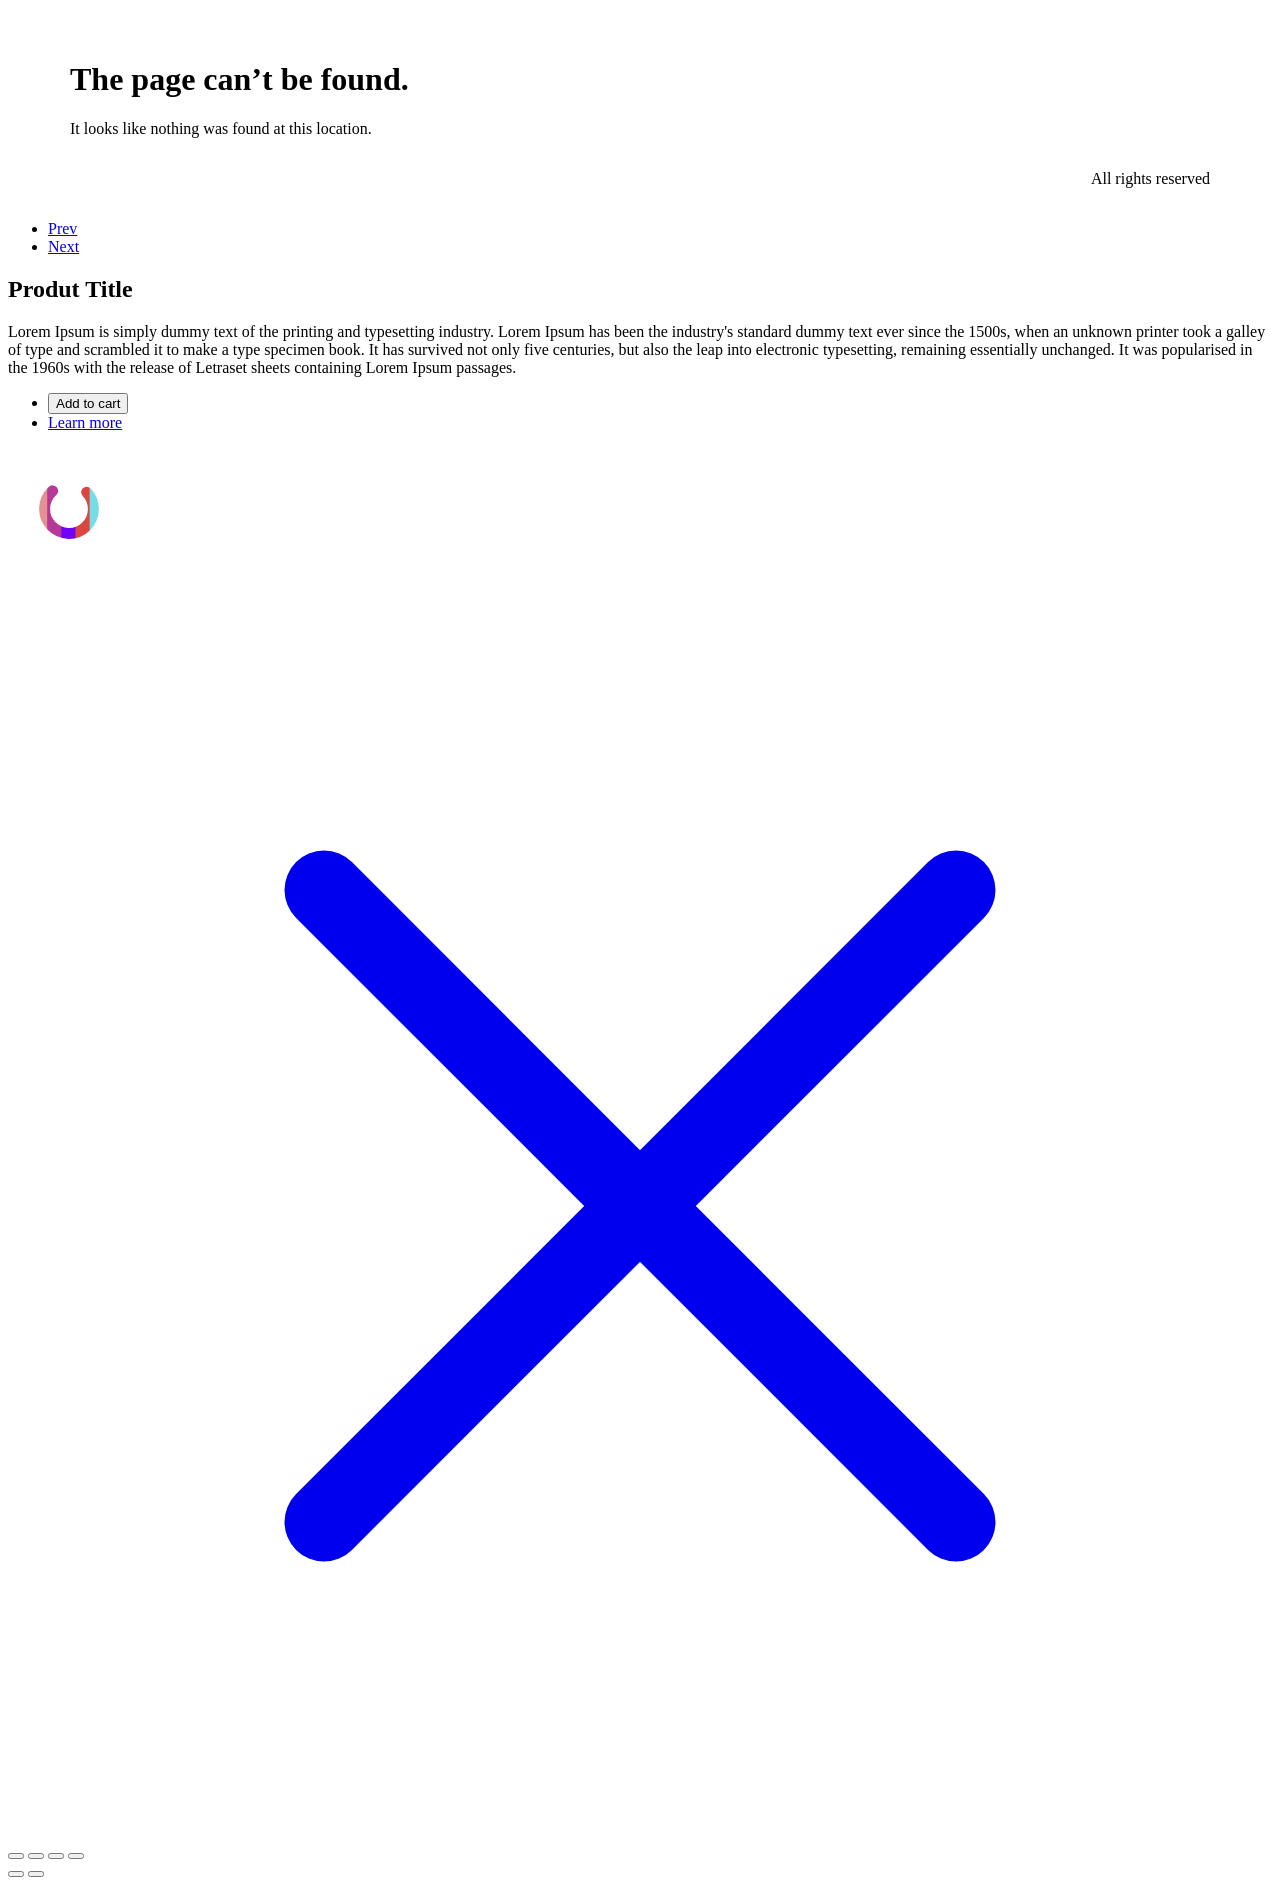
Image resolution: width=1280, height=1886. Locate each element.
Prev (62, 228)
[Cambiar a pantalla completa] (36, 1856)
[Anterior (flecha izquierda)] (16, 1874)
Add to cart (88, 403)
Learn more (85, 422)
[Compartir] (56, 1856)
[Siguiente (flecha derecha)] (36, 1874)
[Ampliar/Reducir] (16, 1856)
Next (63, 246)
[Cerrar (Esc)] (76, 1856)
